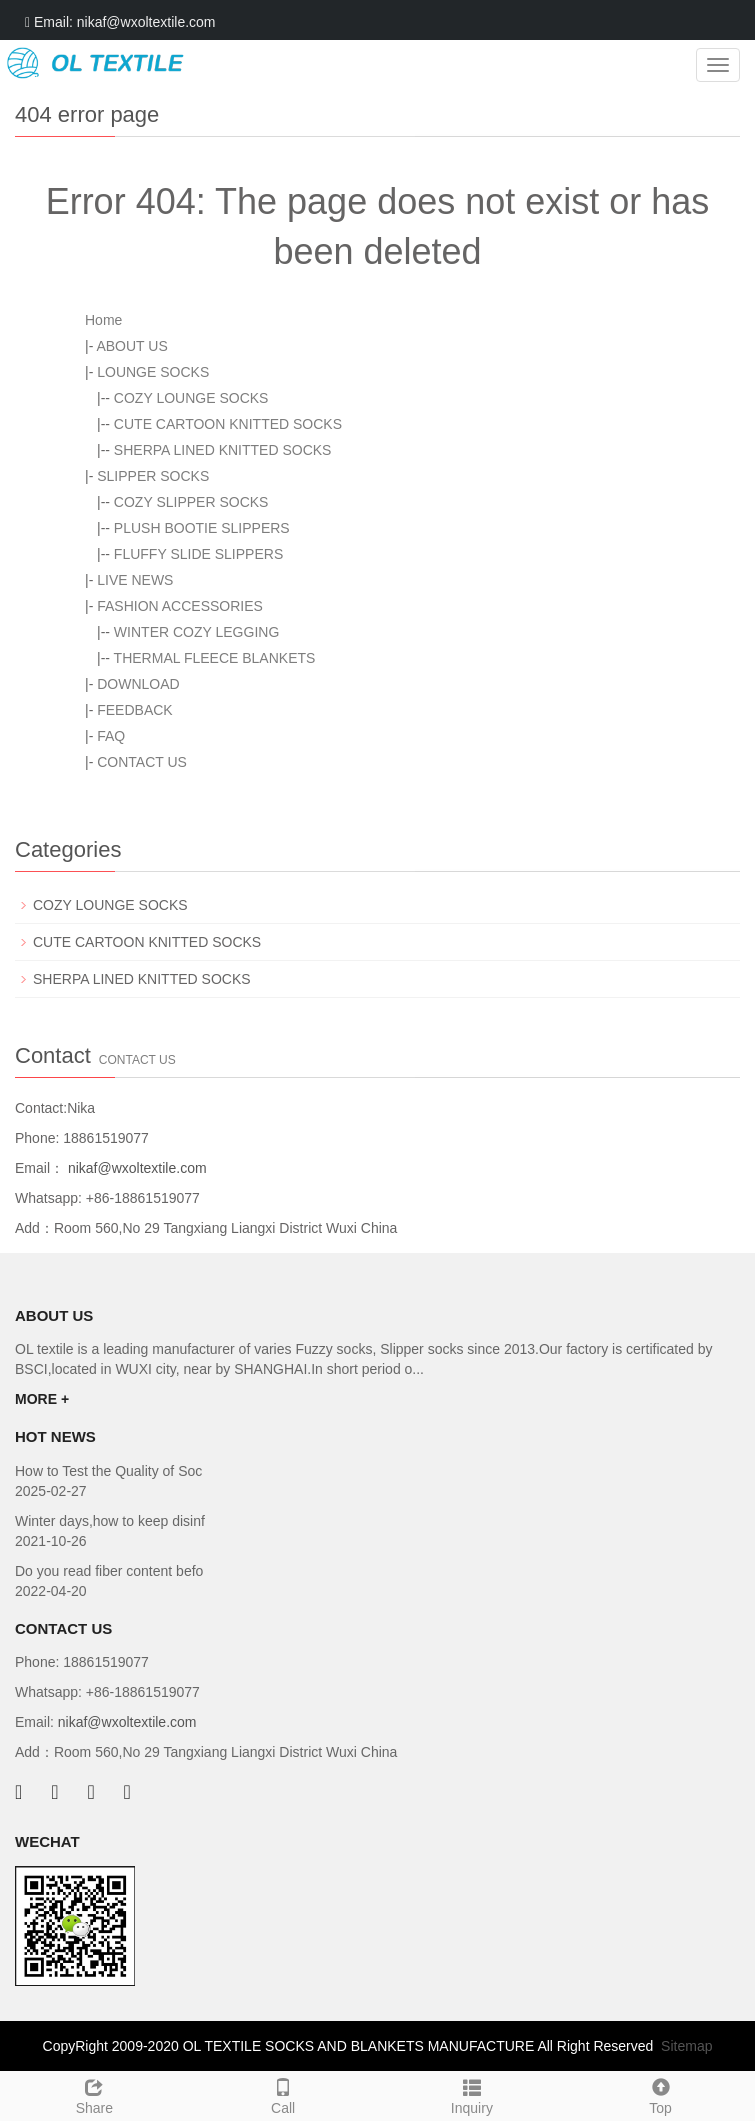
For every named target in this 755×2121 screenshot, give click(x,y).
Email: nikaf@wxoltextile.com (120, 22)
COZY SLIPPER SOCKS (191, 502)
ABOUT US (131, 346)
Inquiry (472, 2094)
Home (103, 320)
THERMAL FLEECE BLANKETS (215, 658)
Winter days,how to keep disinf (110, 1521)
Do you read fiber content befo (109, 1571)
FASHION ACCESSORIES (180, 606)
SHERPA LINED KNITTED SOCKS (223, 450)
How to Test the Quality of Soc (108, 1471)
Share (94, 2094)
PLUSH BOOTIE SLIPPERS (202, 528)
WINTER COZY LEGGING (196, 632)
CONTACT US (142, 762)
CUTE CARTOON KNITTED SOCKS (228, 424)
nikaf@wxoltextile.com (135, 1168)
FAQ (111, 736)
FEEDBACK (134, 710)
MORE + (42, 1399)
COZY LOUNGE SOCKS (191, 398)
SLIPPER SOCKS (153, 476)
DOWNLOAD (138, 684)
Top (660, 2094)
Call (283, 2094)
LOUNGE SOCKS (153, 372)
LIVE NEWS (135, 580)
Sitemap (686, 2046)
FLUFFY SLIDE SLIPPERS (198, 554)
